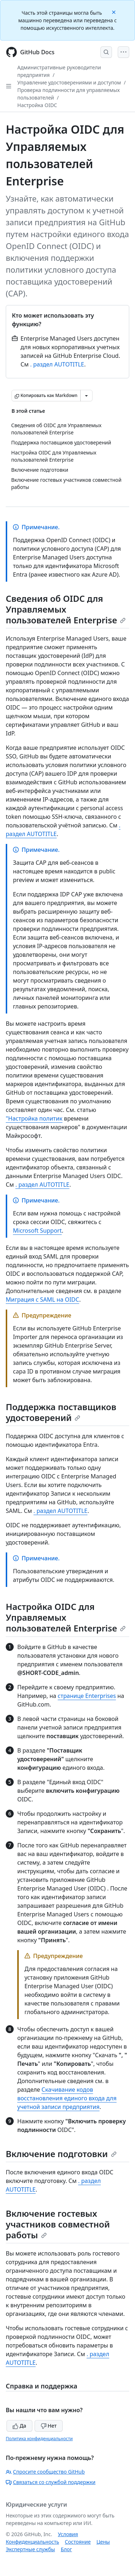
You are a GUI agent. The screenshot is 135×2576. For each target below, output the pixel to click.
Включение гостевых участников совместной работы (58, 2224)
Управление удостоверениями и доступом (69, 82)
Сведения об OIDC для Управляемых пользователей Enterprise (66, 609)
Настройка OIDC (37, 105)
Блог (66, 2549)
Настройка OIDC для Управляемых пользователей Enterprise (66, 1617)
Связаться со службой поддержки (50, 2482)
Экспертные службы (30, 2549)
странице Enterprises (87, 1696)
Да (19, 2425)
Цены (103, 2541)
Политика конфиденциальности (39, 2439)
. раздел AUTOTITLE (57, 364)
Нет (49, 2425)
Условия (68, 2534)
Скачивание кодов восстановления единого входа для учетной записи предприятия (67, 2098)
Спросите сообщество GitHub (45, 2471)
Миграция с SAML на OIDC (42, 1299)
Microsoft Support (37, 1230)
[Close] (114, 12)
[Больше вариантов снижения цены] (86, 395)
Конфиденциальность (32, 2541)
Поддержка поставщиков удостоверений (61, 1412)
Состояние (78, 2541)
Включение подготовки (61, 2154)
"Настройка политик (34, 1118)
